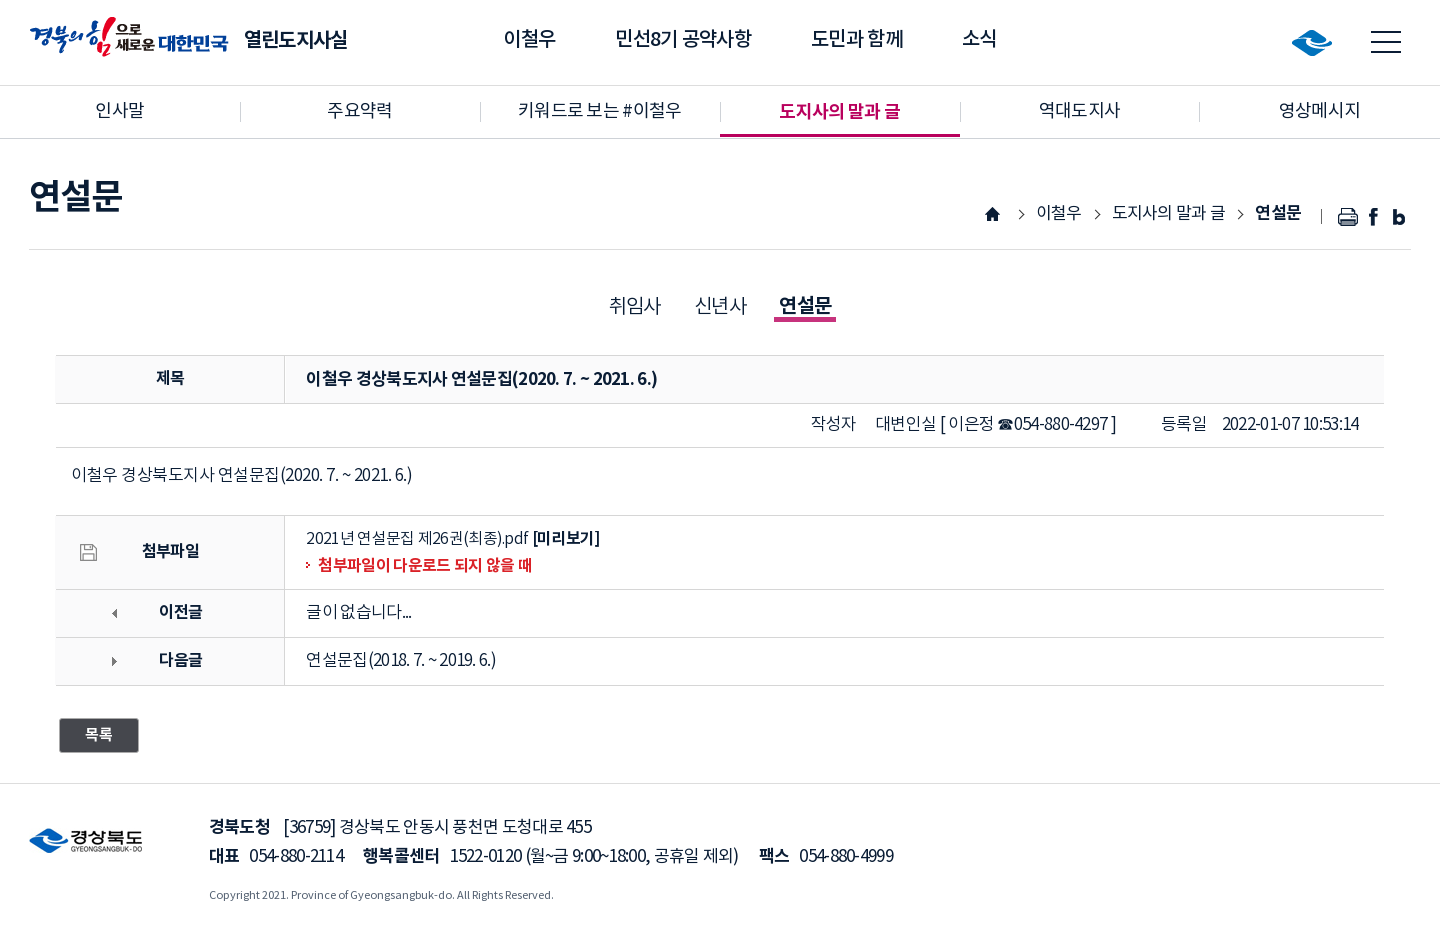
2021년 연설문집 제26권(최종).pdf (417, 539)
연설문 (1278, 213)
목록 (99, 735)
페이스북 (1373, 216)
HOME (992, 213)
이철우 (1059, 214)
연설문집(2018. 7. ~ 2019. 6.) (401, 661)
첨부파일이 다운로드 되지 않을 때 (424, 565)
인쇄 (1348, 216)
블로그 (1398, 216)
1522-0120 (486, 857)
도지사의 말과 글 (1169, 214)
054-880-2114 (296, 857)
